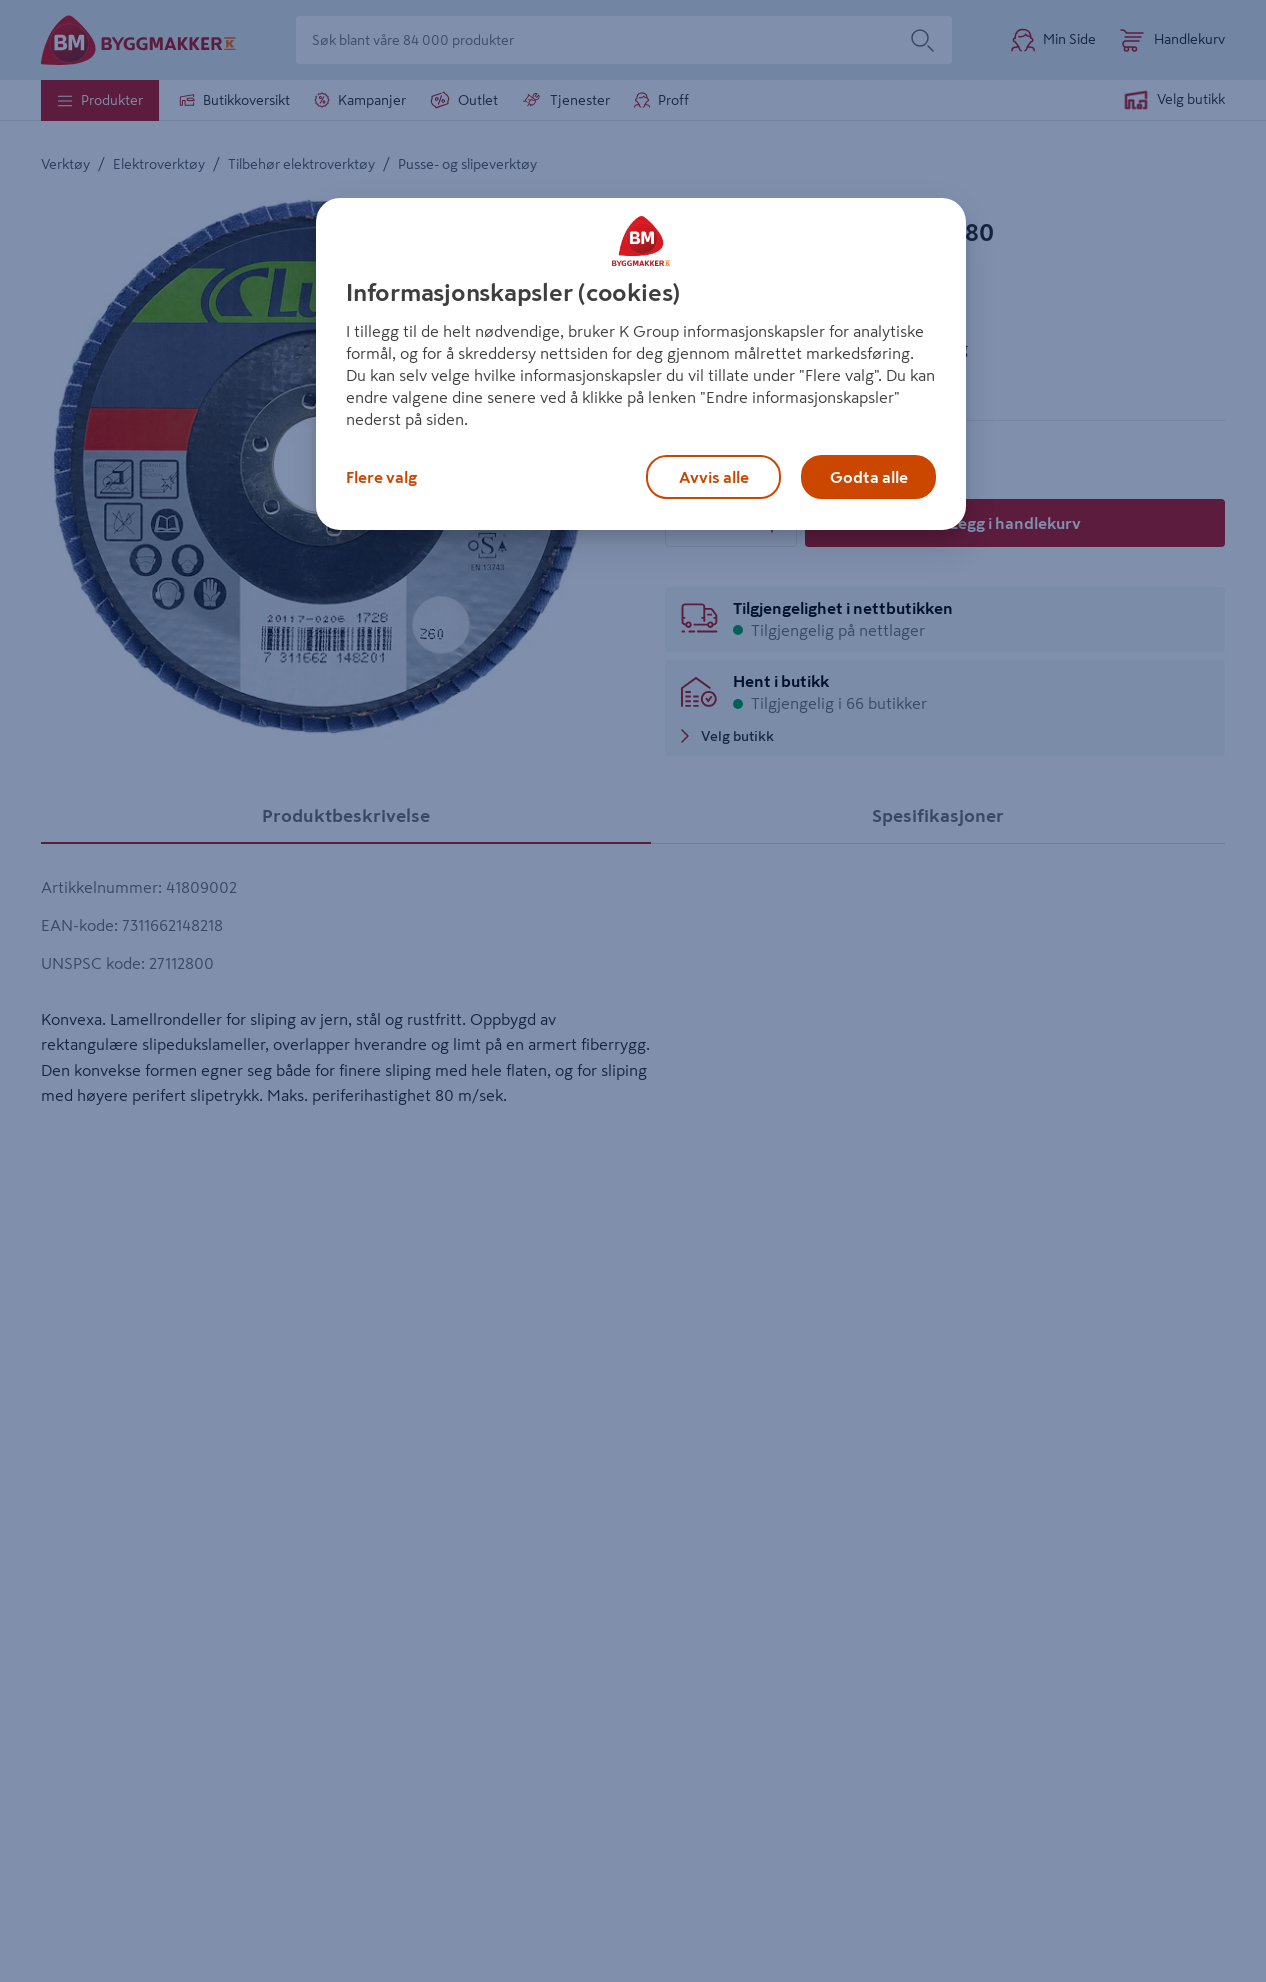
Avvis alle (714, 477)
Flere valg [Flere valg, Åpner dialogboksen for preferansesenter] (381, 477)
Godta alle (869, 477)
